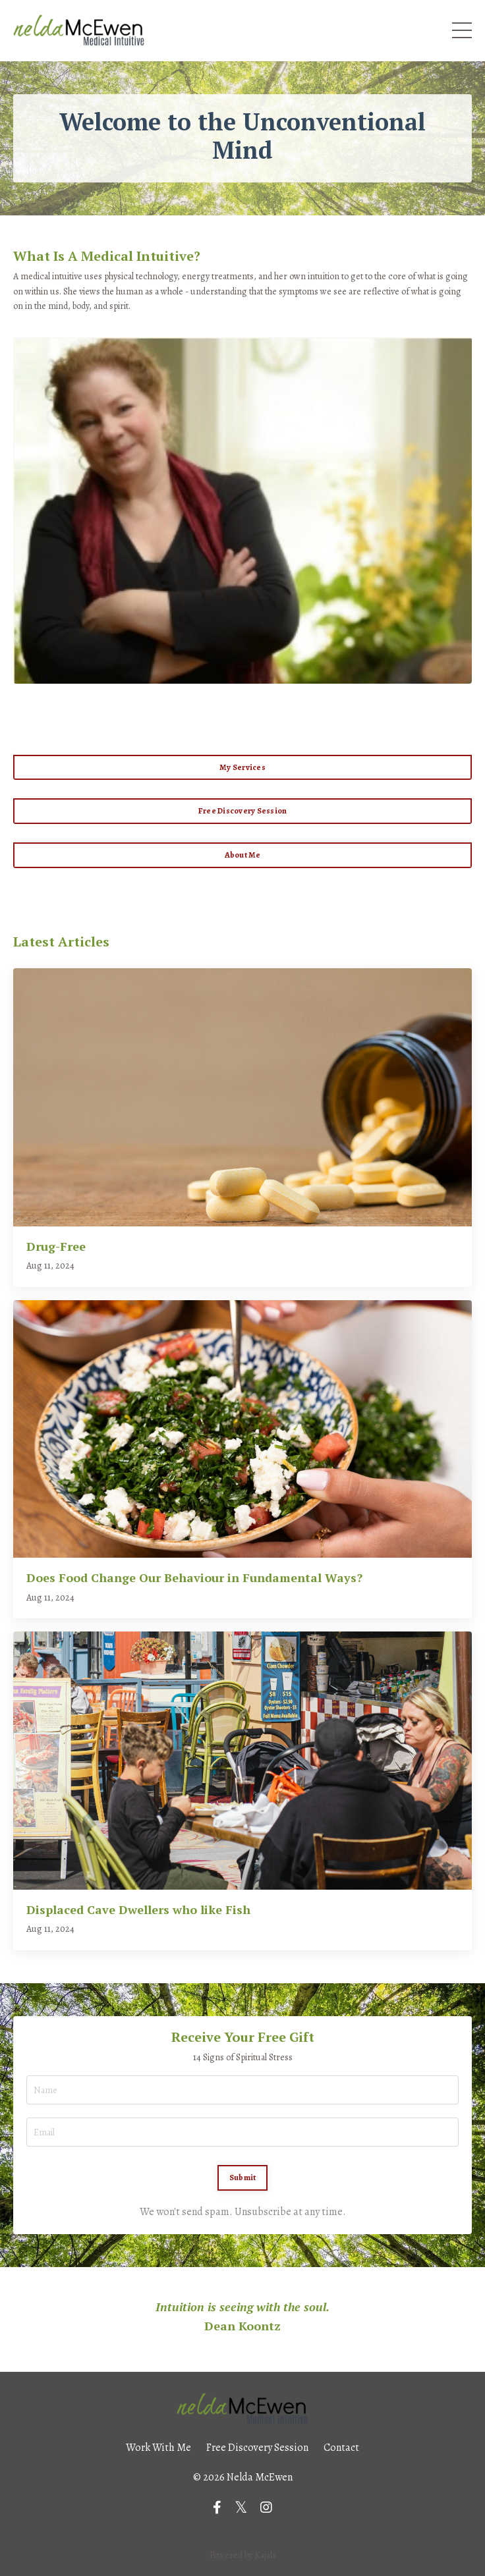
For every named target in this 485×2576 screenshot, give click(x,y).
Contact (341, 2447)
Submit (242, 2177)
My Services (242, 767)
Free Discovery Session (242, 810)
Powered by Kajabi (243, 2555)
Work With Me (158, 2447)
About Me (243, 854)
